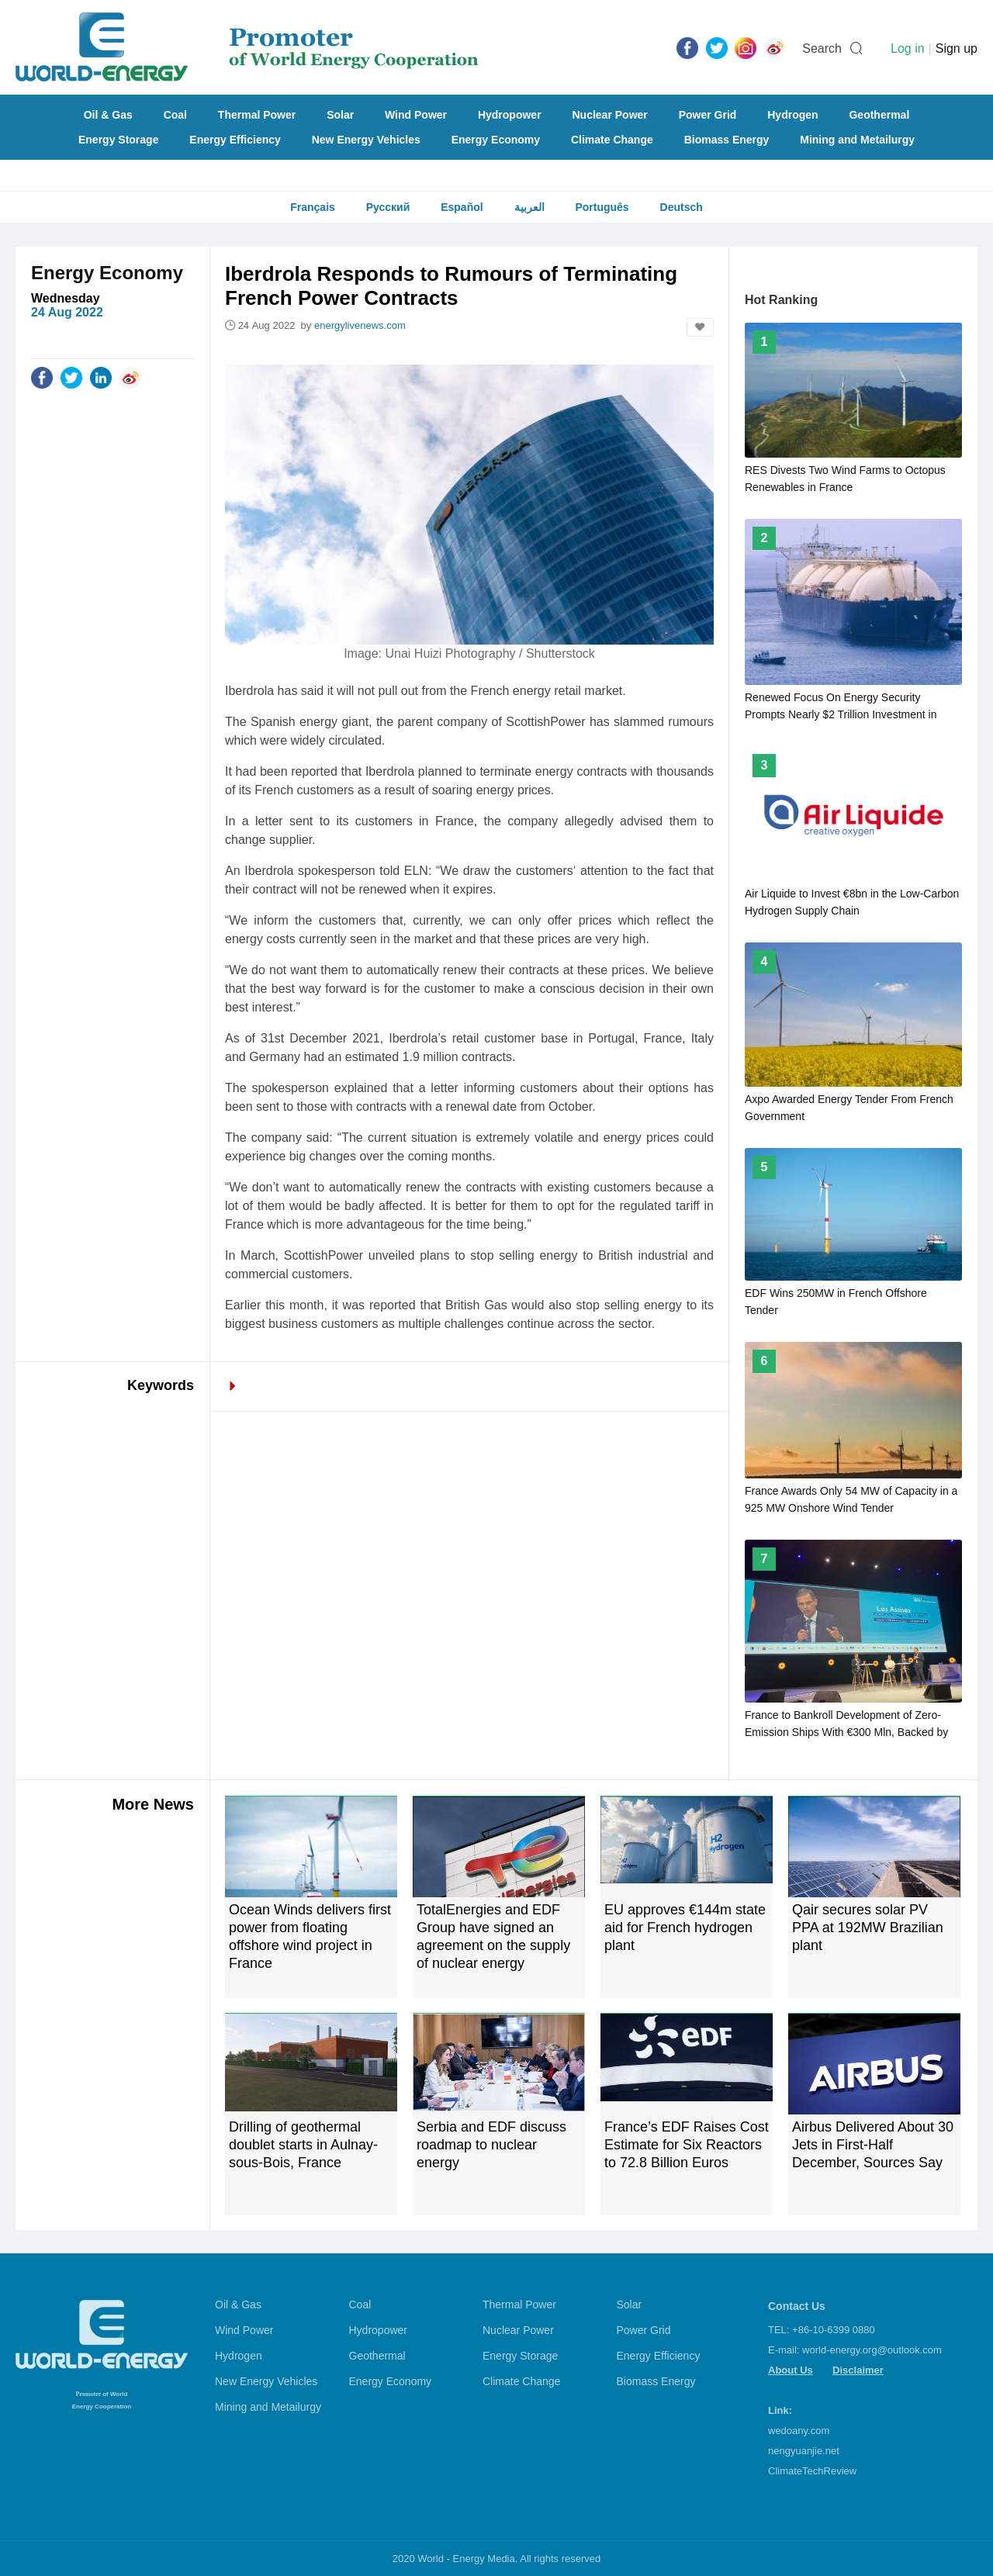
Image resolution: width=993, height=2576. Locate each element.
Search (822, 48)
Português (601, 207)
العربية (529, 207)
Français (312, 207)
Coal (175, 115)
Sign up (956, 48)
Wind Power (416, 115)
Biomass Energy (727, 139)
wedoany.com (798, 2430)
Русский (388, 207)
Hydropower (509, 115)
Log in (908, 48)
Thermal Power (257, 115)
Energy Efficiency (235, 139)
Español (462, 207)
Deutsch (681, 207)
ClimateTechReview (812, 2471)
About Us (790, 2370)
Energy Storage (118, 139)
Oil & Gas (108, 115)
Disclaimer (858, 2370)
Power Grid (708, 115)
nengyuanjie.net (803, 2451)
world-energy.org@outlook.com (872, 2350)
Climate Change (612, 139)
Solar (340, 115)
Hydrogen (792, 115)
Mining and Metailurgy (857, 139)
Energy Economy (496, 139)
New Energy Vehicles (366, 139)
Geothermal (879, 115)
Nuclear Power (610, 115)
